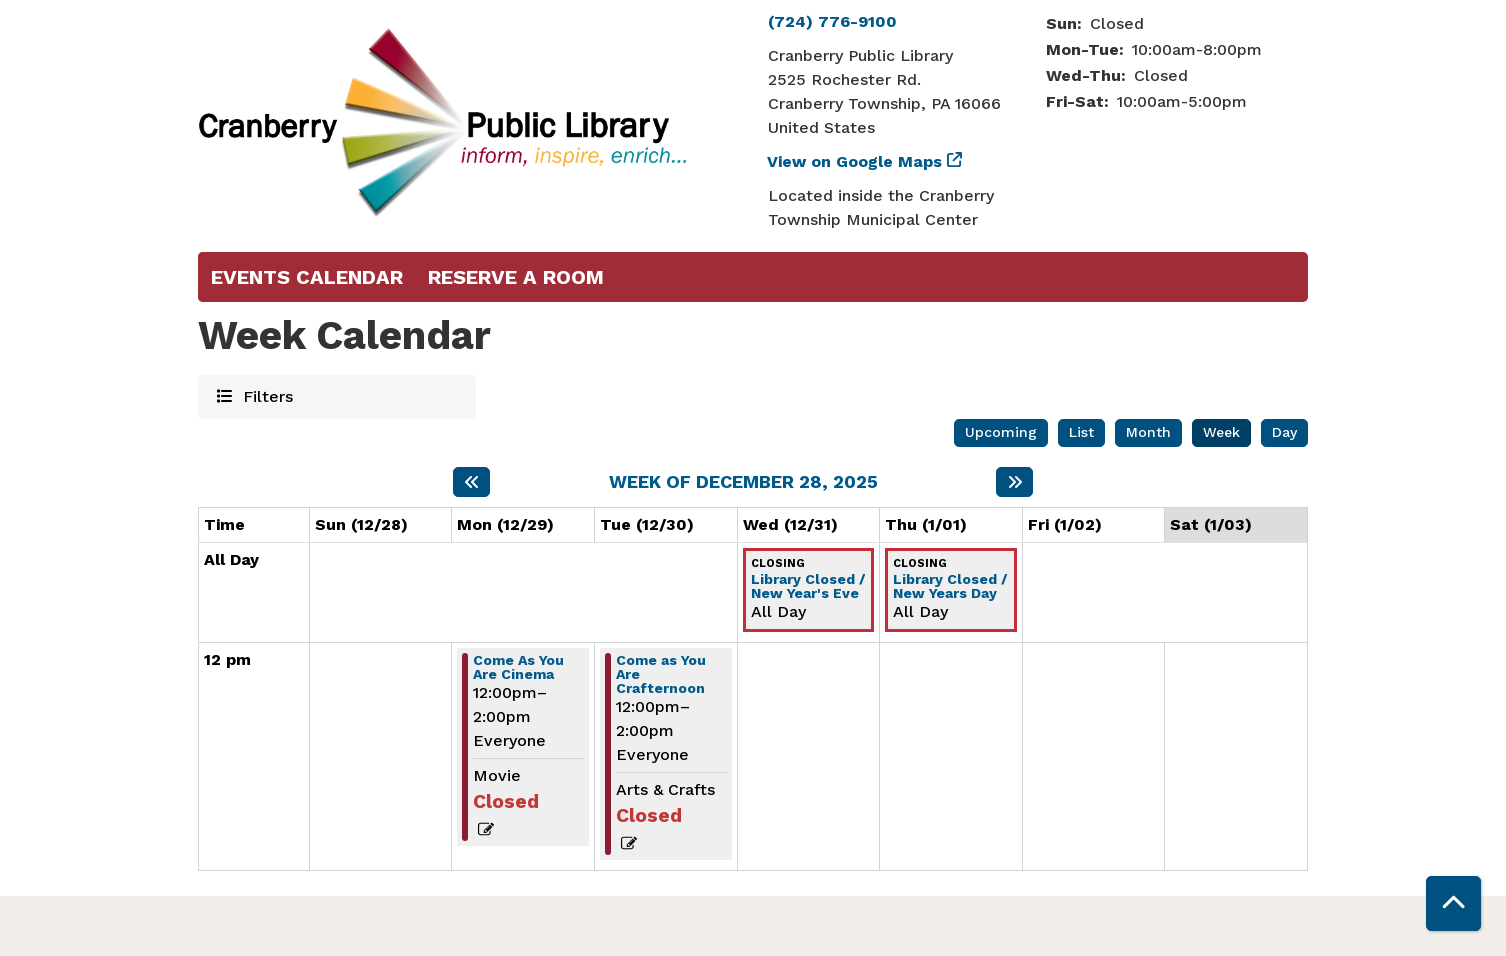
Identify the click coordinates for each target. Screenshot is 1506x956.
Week (1221, 432)
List (1081, 432)
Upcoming (1001, 432)
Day (1284, 432)
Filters (265, 395)
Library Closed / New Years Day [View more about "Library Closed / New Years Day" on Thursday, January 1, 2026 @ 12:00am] (950, 586)
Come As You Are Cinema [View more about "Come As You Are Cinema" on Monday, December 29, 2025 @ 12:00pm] (518, 667)
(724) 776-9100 (832, 21)
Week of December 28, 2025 (743, 481)
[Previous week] (471, 482)
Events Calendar (307, 277)
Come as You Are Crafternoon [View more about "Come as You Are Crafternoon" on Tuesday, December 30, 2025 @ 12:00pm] (661, 674)
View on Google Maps (855, 161)
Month (1148, 432)
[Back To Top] (1453, 903)
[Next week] (1014, 482)
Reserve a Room (516, 277)
